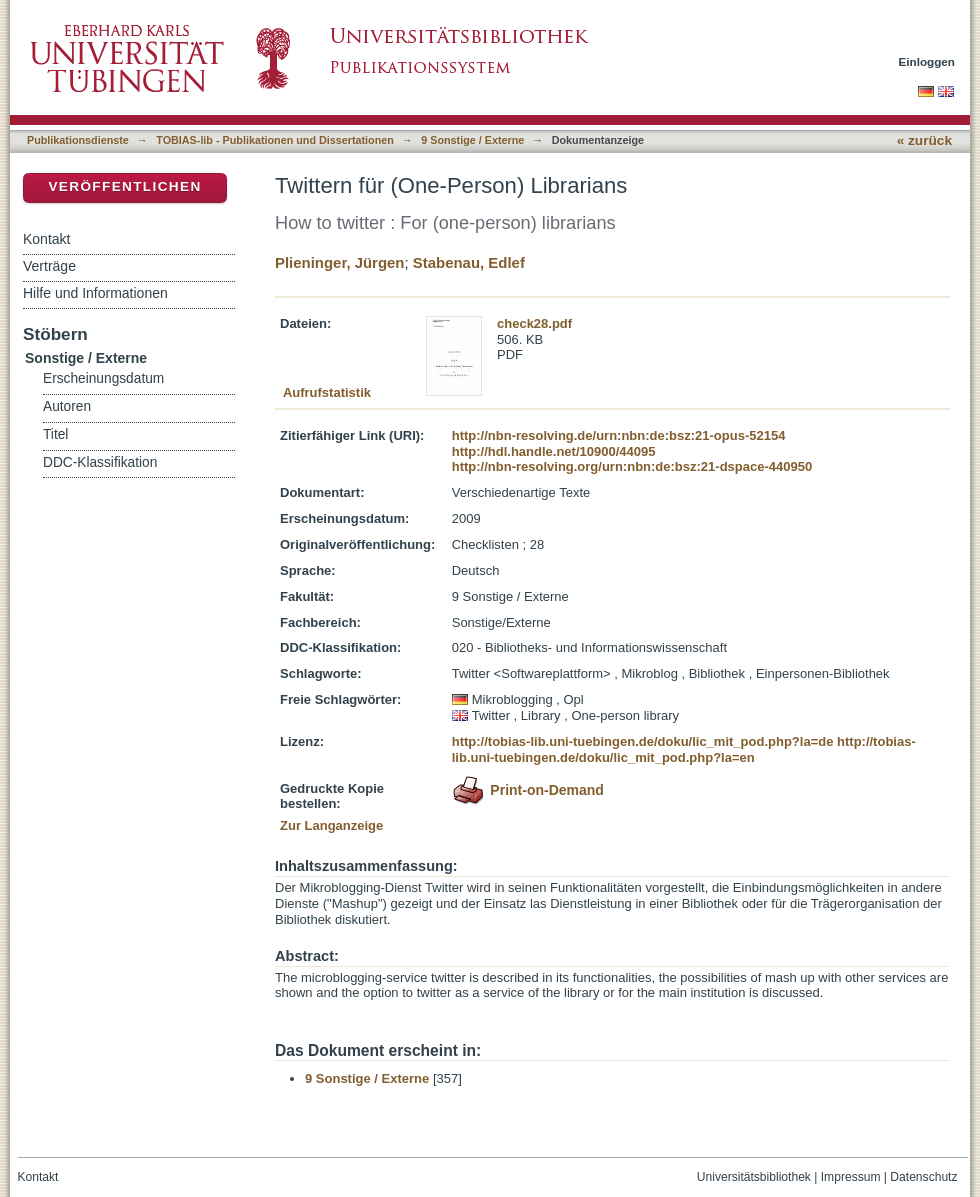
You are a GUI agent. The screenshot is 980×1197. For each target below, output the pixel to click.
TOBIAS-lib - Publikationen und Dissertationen (275, 140)
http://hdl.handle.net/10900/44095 (554, 451)
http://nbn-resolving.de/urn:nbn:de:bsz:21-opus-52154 (619, 435)
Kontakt (46, 239)
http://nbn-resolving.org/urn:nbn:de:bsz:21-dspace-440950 (632, 466)
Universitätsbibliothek (754, 1177)
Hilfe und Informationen (95, 293)
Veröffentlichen (124, 186)
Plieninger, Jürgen (340, 262)
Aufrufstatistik (327, 392)
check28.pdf (534, 323)
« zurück (924, 140)
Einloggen (927, 61)
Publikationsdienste (78, 140)
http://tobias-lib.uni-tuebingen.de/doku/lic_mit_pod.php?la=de (643, 741)
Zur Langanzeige (331, 825)
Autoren (67, 406)
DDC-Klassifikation (100, 462)
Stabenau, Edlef (469, 262)
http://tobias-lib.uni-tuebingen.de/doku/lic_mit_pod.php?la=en (684, 749)
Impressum (851, 1177)
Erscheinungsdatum (103, 378)
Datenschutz (923, 1177)
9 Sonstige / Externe (472, 140)
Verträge (49, 266)
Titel (55, 434)
